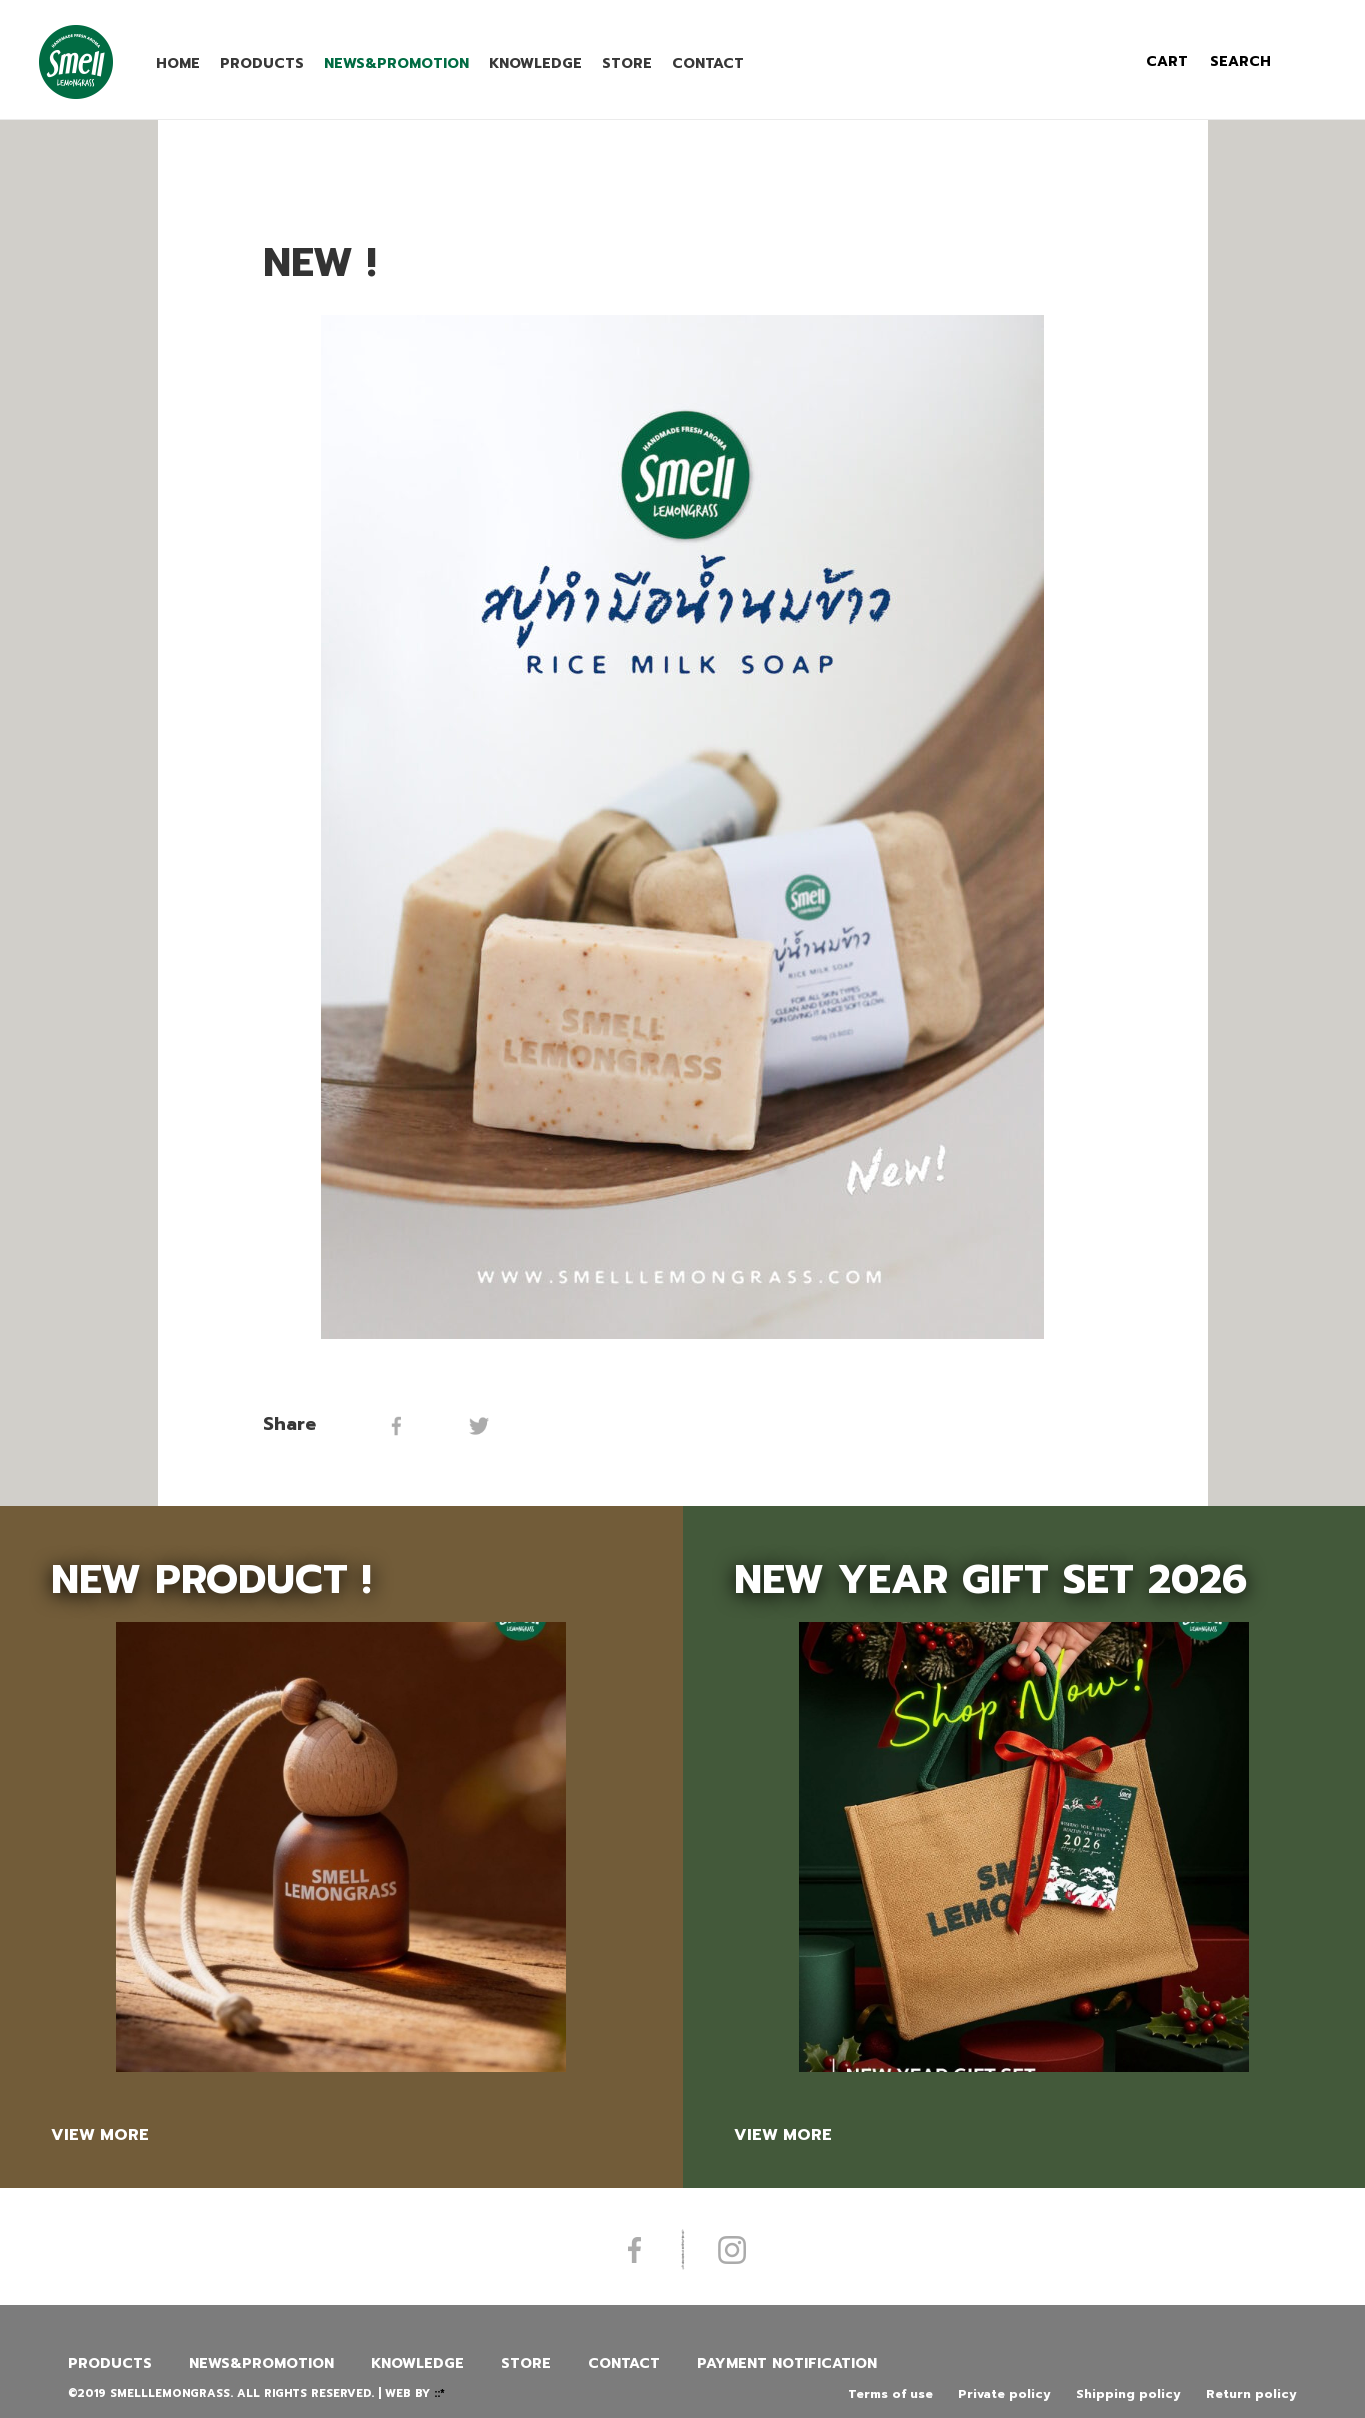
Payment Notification (787, 2363)
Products (262, 63)
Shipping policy (1128, 2394)
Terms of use (890, 2394)
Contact (708, 63)
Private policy (1004, 2394)
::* (439, 2393)
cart (1167, 61)
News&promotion (396, 63)
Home (178, 63)
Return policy (1251, 2394)
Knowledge (535, 63)
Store (627, 63)
